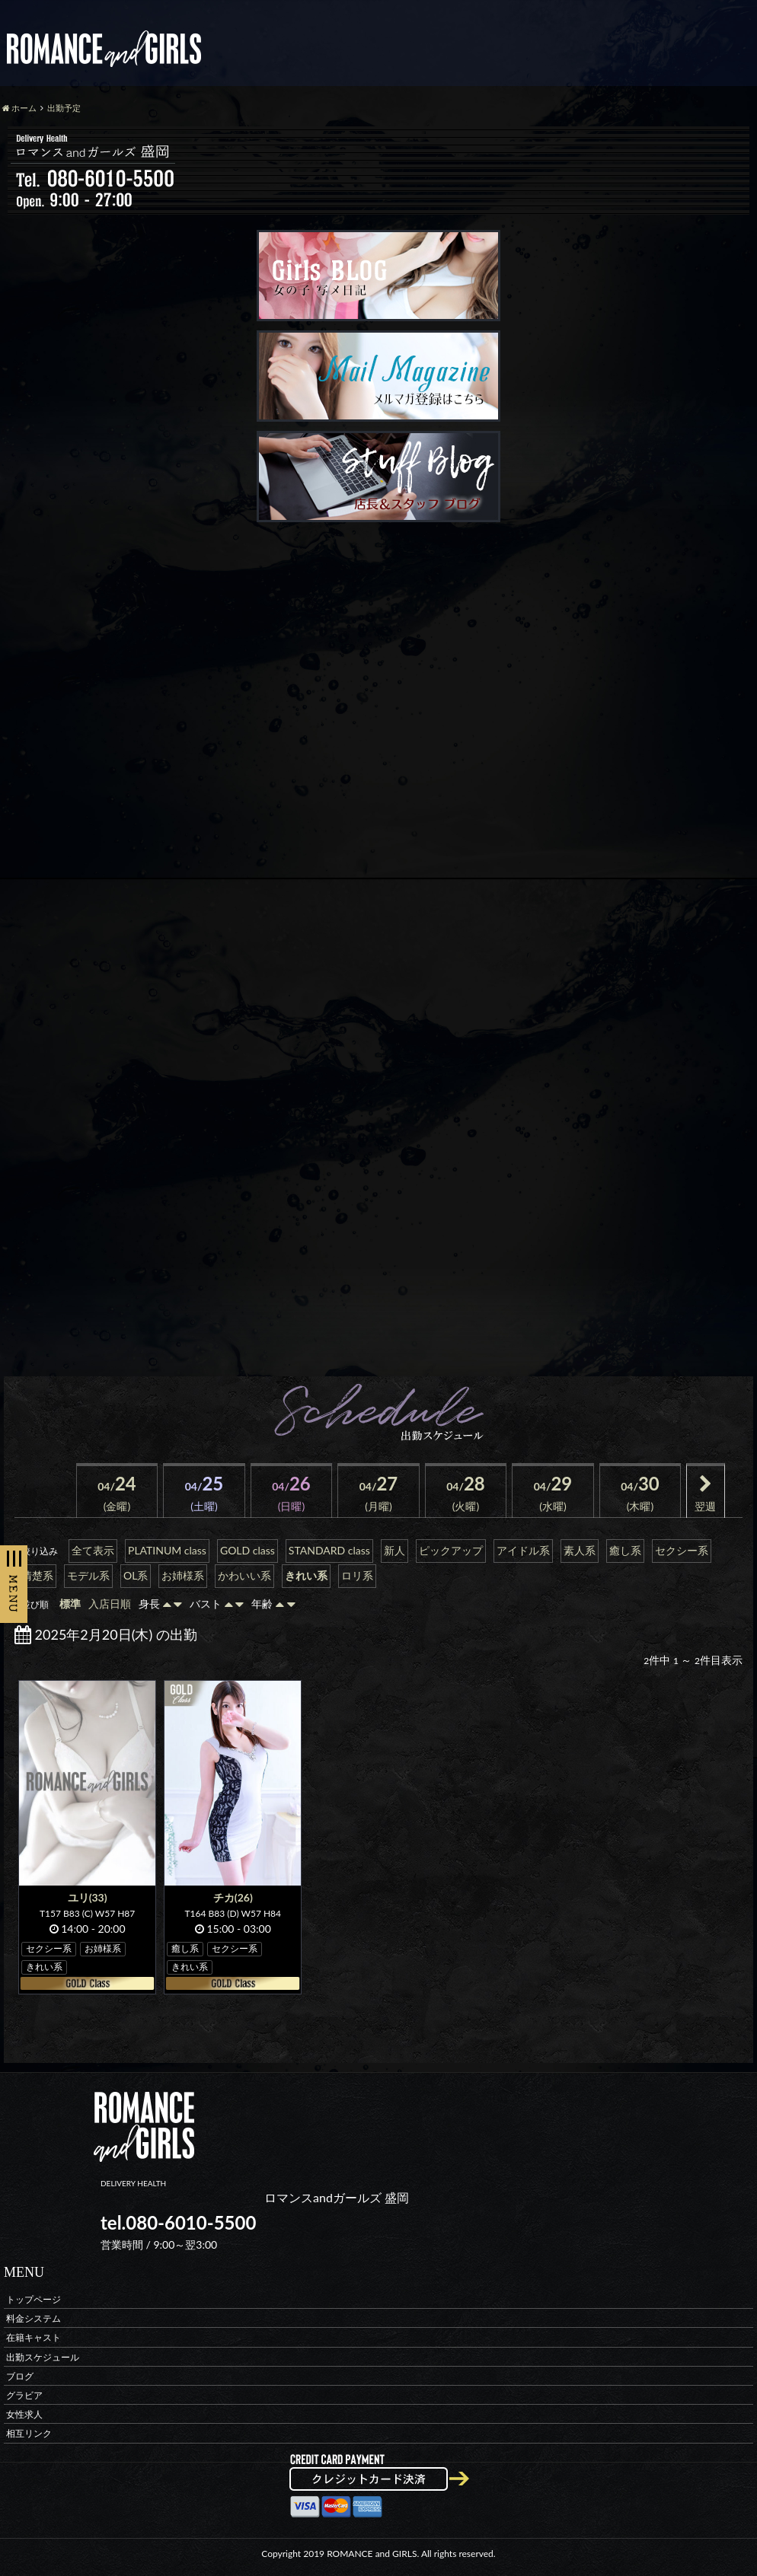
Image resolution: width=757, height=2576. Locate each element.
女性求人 (24, 2414)
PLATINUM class (167, 1550)
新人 (394, 1550)
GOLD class (247, 1550)
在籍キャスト (33, 2337)
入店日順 (109, 1603)
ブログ (20, 2375)
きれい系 (306, 1575)
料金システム (33, 2318)
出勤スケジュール (42, 2356)
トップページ (33, 2299)
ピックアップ (451, 1550)
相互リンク (29, 2433)
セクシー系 (681, 1550)
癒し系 (625, 1550)
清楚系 (37, 1575)
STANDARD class (329, 1550)
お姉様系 (182, 1575)
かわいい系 (244, 1575)
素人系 (580, 1550)
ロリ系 (357, 1575)
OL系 (135, 1575)
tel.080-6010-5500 (178, 2222)
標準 (70, 1603)
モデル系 (88, 1575)
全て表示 (93, 1550)
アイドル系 (523, 1550)
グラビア (24, 2395)
